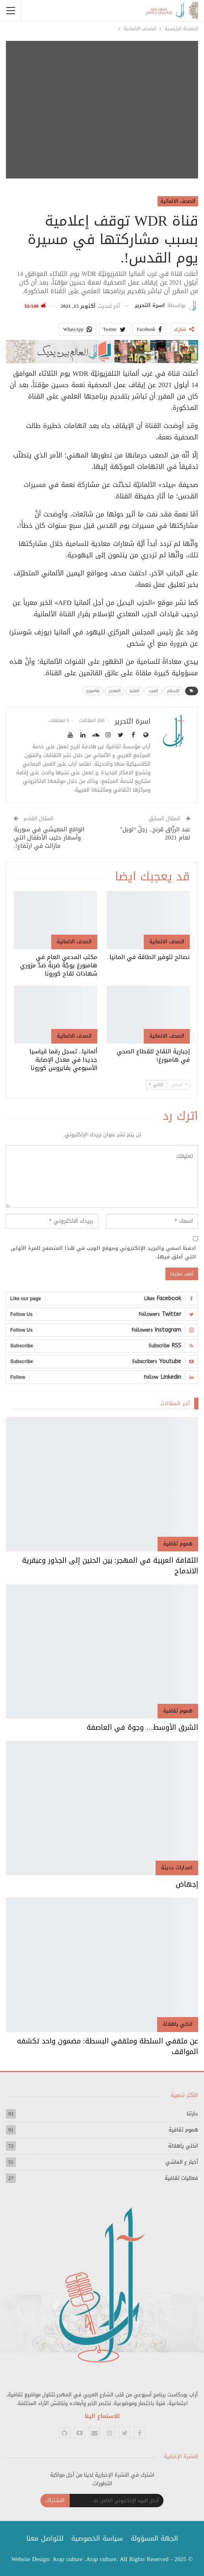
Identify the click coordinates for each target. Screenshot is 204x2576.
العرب (153, 691)
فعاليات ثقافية (181, 2178)
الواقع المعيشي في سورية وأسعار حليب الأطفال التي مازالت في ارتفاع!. (49, 837)
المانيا (134, 691)
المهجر (115, 691)
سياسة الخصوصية (97, 2538)
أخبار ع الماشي (181, 2162)
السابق (179, 1084)
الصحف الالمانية (177, 201)
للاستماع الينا (102, 2416)
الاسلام (173, 691)
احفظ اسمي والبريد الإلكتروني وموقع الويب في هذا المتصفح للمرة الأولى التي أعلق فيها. (103, 1252)
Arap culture (67, 2559)
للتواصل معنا (44, 2538)
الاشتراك (55, 2500)
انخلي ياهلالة (178, 2024)
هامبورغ (93, 691)
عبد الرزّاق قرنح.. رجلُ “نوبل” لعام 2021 (155, 833)
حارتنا (192, 2113)
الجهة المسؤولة (154, 2538)
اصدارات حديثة (177, 1867)
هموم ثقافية (178, 1544)
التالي (156, 1084)
